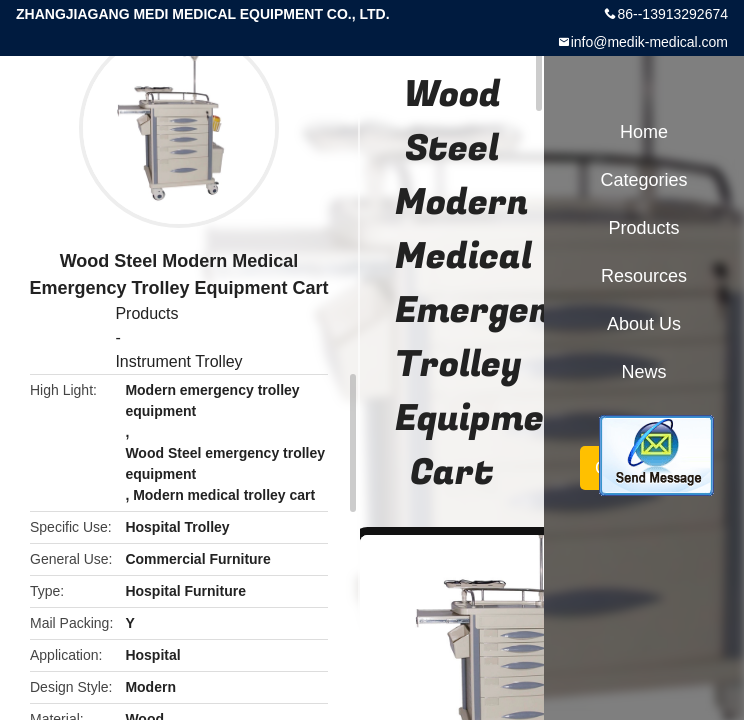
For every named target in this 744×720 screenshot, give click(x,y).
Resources (644, 276)
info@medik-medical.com (649, 42)
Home (644, 132)
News (643, 372)
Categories (643, 180)
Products (146, 313)
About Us (644, 324)
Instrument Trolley (178, 361)
